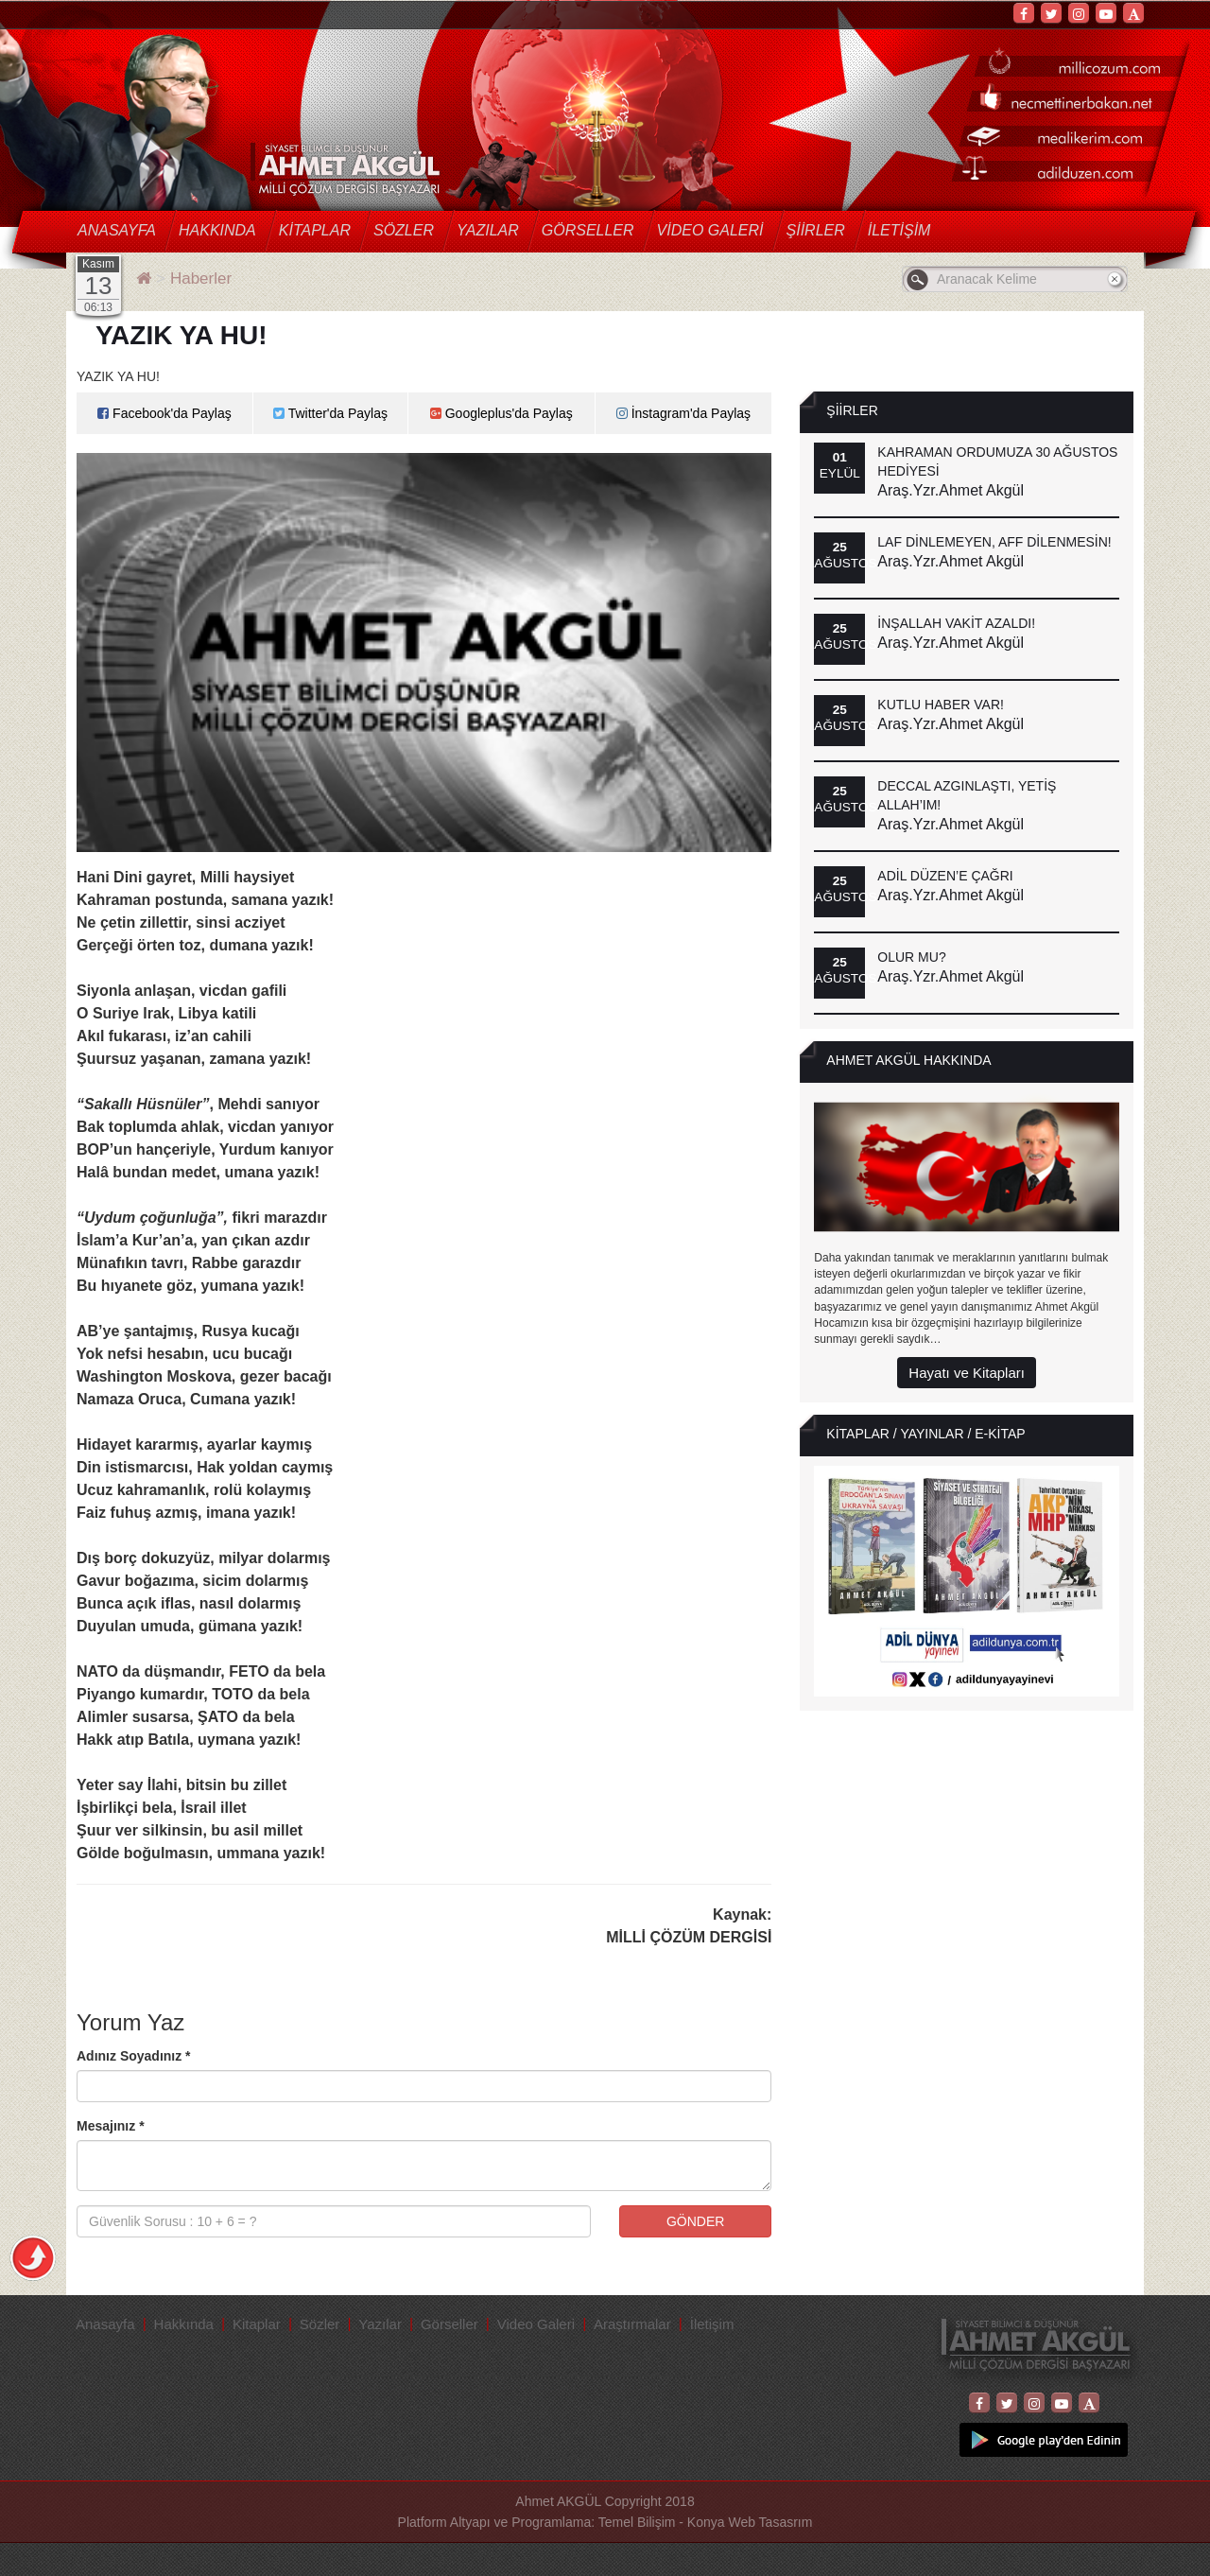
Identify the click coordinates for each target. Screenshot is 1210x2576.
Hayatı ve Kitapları (966, 1373)
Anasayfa (117, 230)
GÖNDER (695, 2221)
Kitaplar (315, 230)
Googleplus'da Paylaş (501, 413)
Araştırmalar (632, 2324)
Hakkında (217, 230)
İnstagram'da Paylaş (683, 413)
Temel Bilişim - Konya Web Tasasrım (705, 2522)
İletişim (899, 230)
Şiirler (815, 230)
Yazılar (488, 230)
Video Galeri (710, 230)
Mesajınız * (111, 2125)
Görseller (588, 230)
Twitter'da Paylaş (330, 413)
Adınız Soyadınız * (134, 2055)
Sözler (403, 230)
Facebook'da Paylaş (164, 413)
